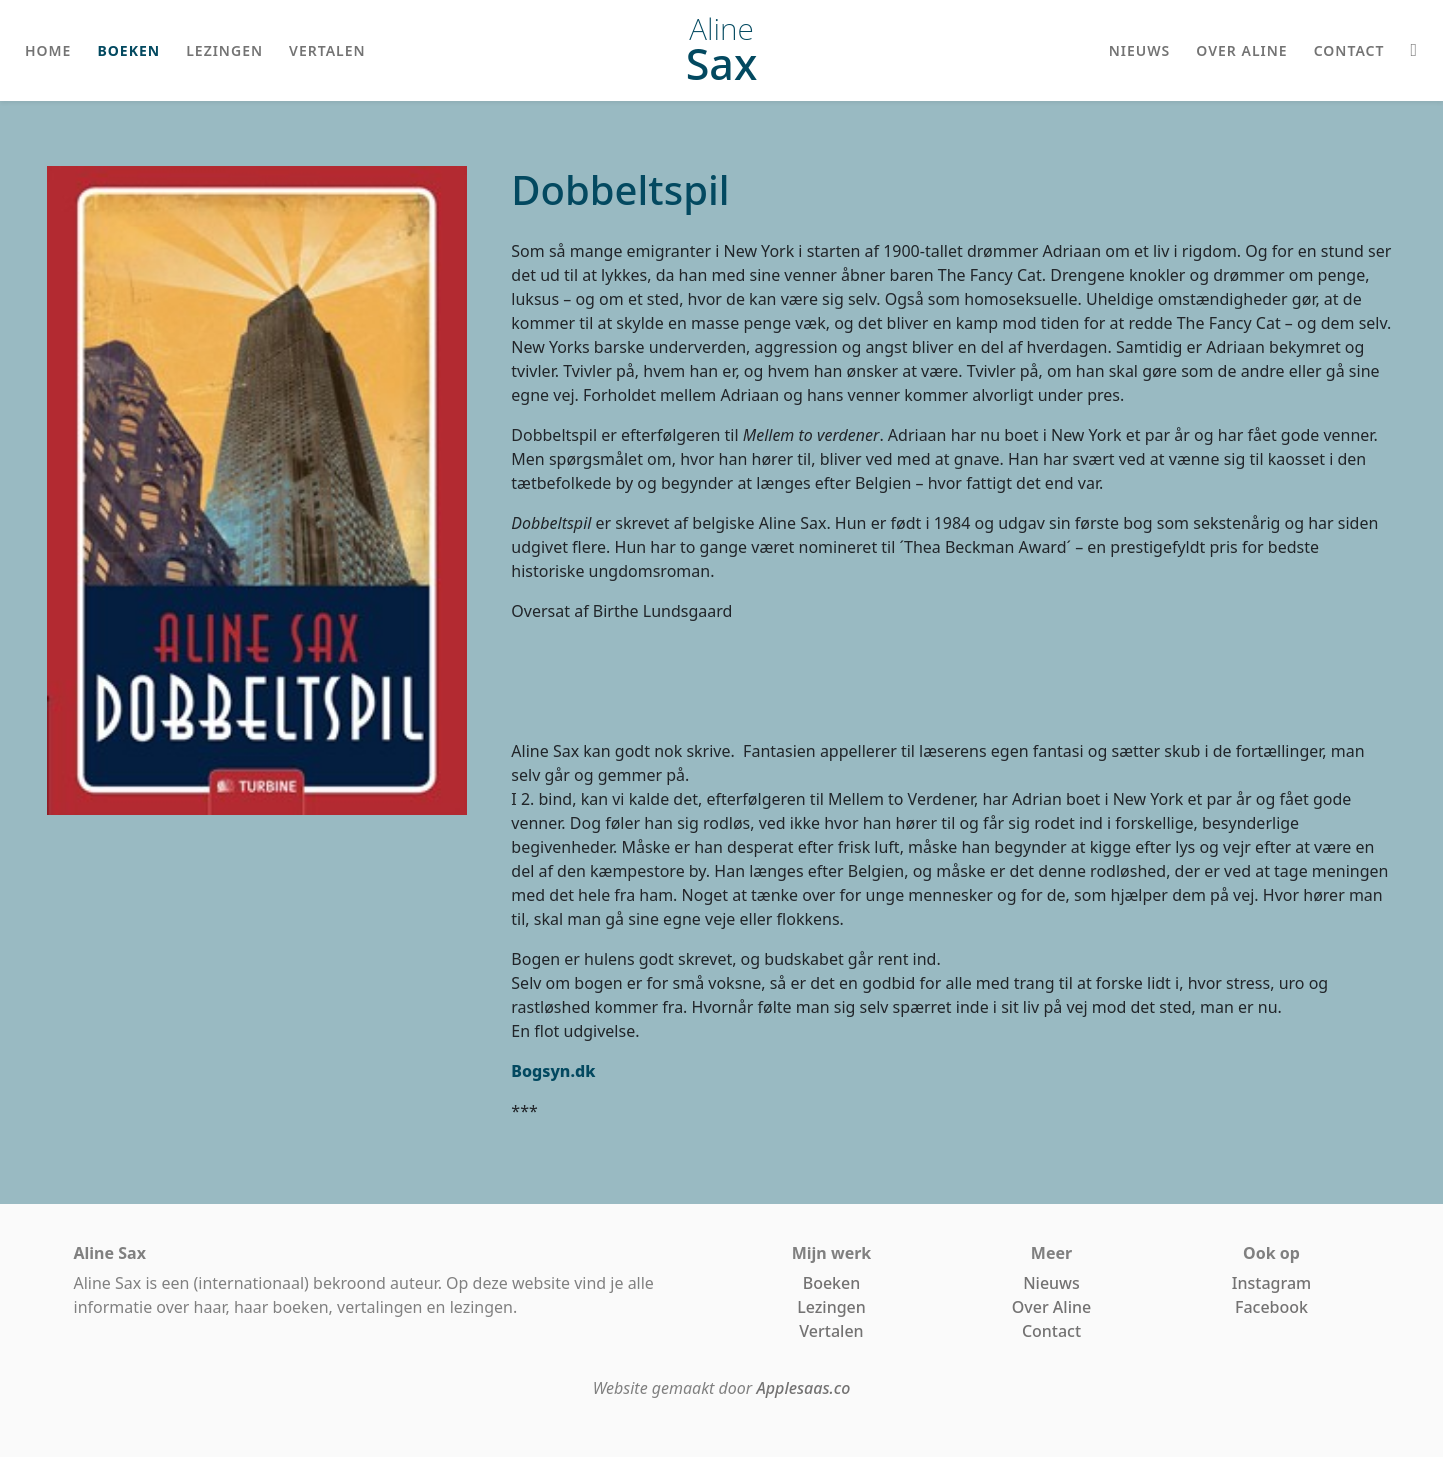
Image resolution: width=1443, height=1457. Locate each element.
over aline (1241, 50)
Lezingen (831, 1307)
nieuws (1140, 50)
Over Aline (1051, 1307)
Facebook (1271, 1307)
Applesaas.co (803, 1388)
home (48, 50)
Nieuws (1051, 1283)
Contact (1051, 1331)
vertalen (327, 50)
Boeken (832, 1283)
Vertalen (831, 1331)
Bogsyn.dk (553, 1071)
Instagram (1271, 1283)
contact (1349, 50)
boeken (128, 50)
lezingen (224, 50)
